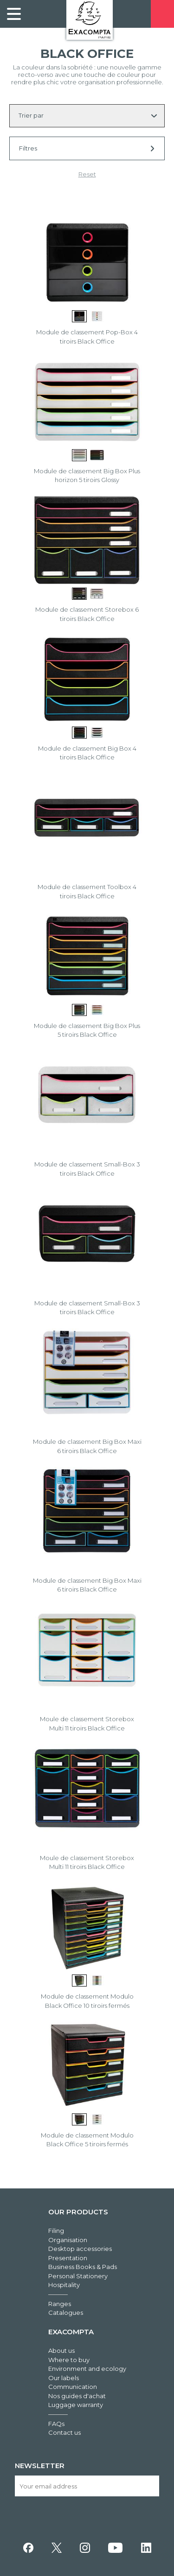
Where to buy (69, 2359)
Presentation (67, 2258)
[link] (14, 14)
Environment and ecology (87, 2368)
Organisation (67, 2240)
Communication (72, 2386)
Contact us (64, 2432)
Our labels (63, 2378)
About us (61, 2350)
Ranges (59, 2303)
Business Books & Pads (82, 2266)
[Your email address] (87, 2486)
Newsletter (39, 2465)
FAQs (56, 2423)
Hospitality (64, 2284)
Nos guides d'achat (77, 2396)
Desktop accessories (80, 2248)
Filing (56, 2230)
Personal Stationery (78, 2276)
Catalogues (65, 2312)
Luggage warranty (75, 2404)
